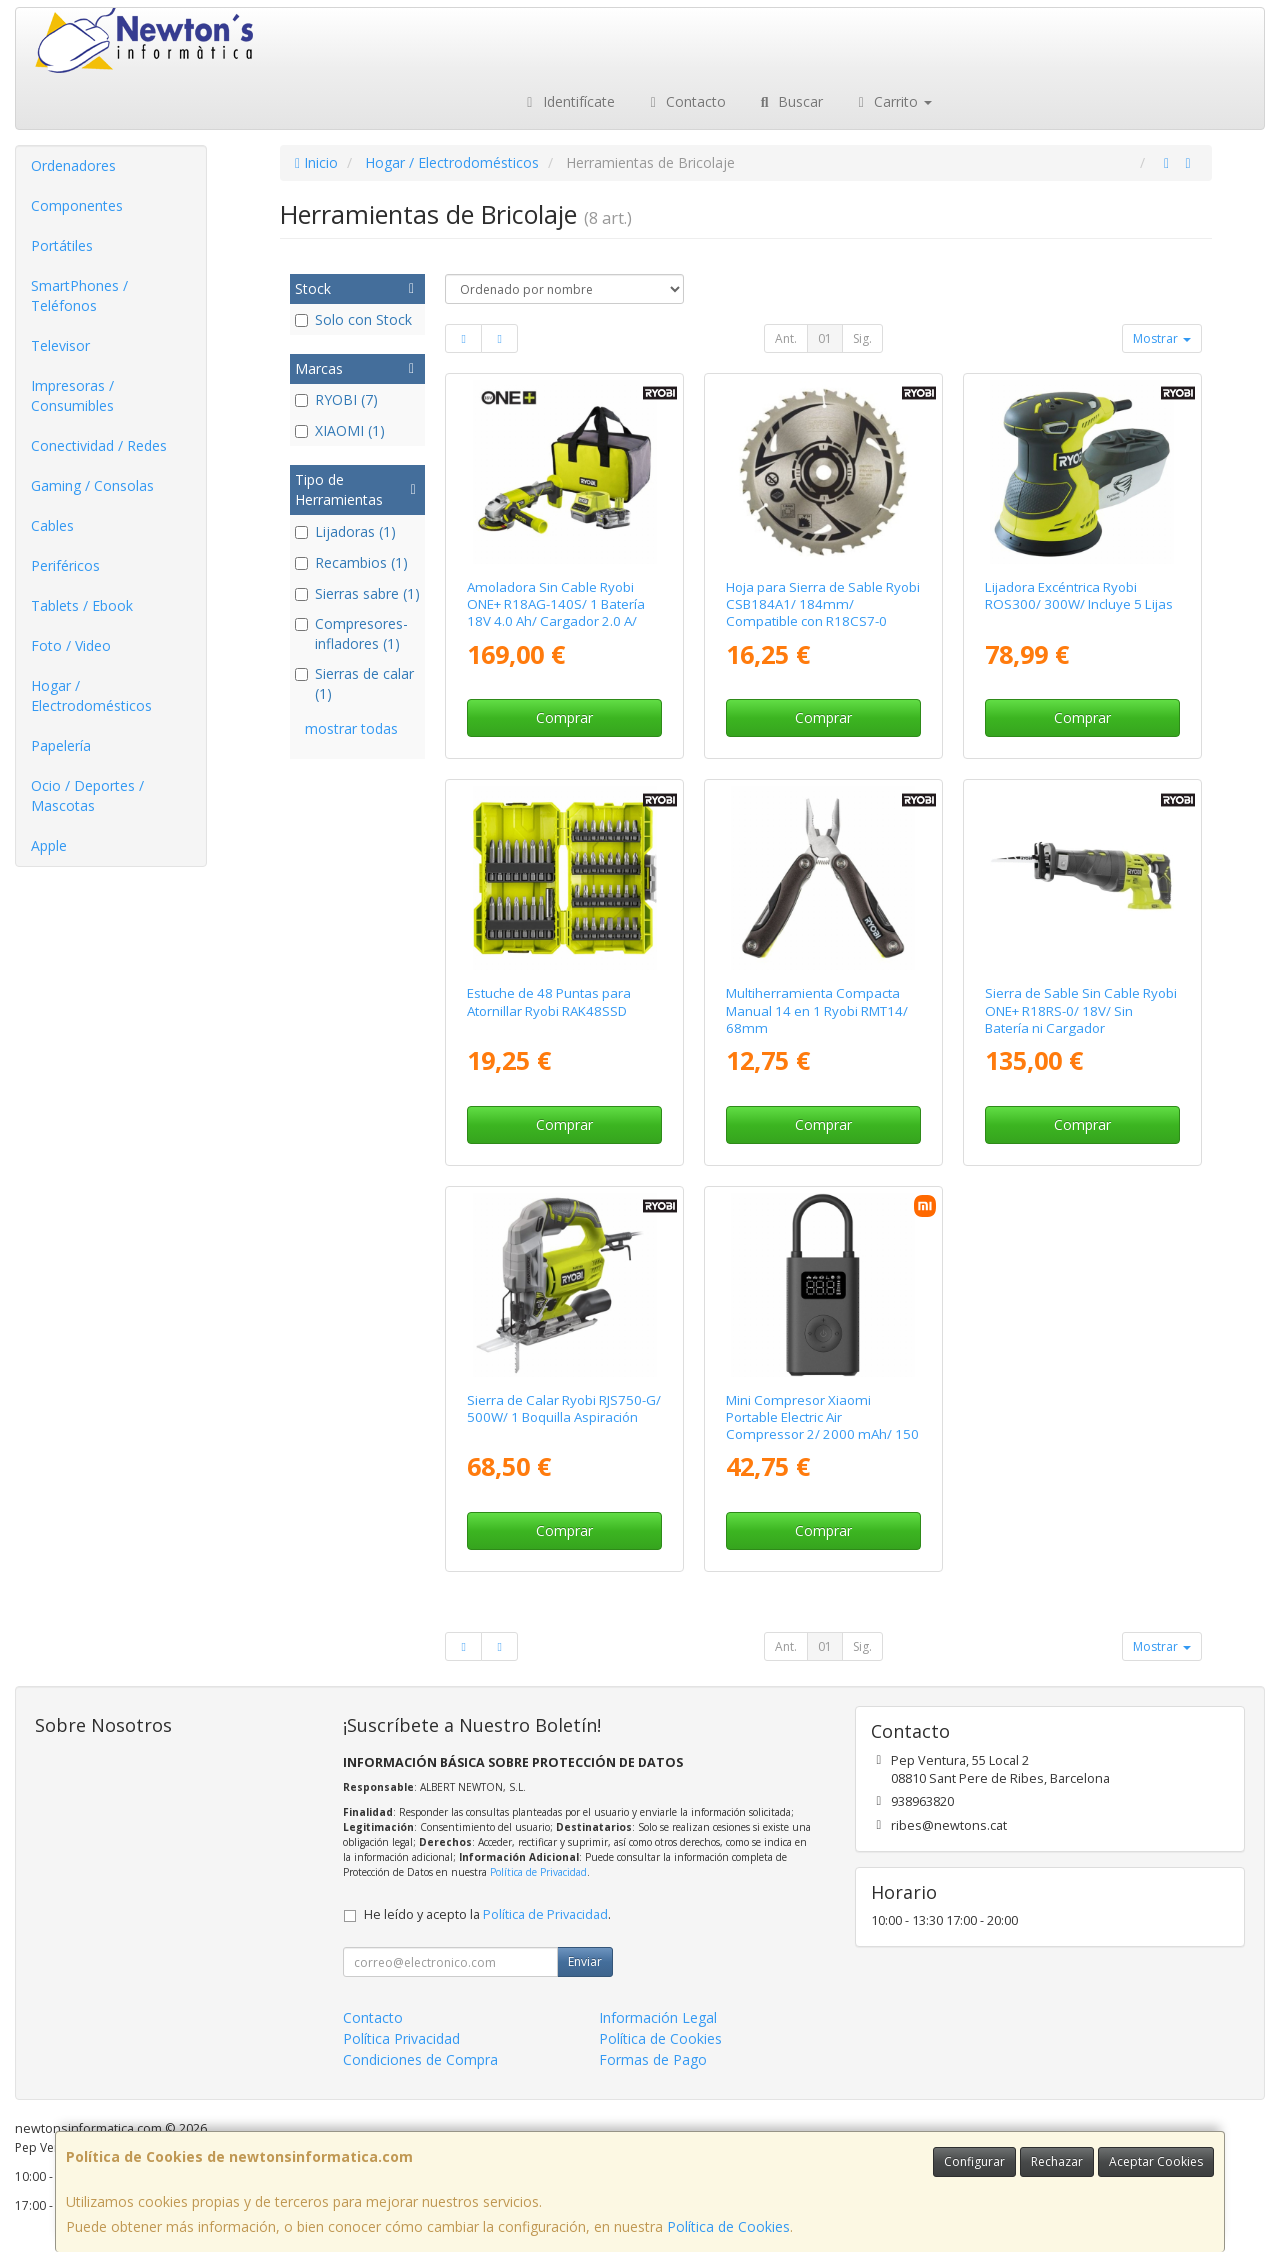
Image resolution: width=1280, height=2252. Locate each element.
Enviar (585, 1961)
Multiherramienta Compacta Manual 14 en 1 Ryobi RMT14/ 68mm (817, 1010)
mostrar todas (351, 728)
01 (825, 338)
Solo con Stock (353, 319)
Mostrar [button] (1162, 338)
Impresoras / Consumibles (72, 395)
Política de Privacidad (538, 1872)
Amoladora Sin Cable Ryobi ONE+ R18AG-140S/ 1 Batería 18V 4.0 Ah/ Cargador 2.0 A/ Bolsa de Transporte (556, 613)
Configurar (974, 2161)
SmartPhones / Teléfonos (79, 295)
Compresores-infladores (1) (351, 633)
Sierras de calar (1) (354, 683)
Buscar (789, 101)
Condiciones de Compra (420, 2059)
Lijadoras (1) (345, 531)
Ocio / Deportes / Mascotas (87, 795)
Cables (52, 525)
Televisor (60, 345)
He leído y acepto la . (487, 1914)
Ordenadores (73, 165)
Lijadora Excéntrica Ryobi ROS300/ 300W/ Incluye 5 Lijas (1079, 595)
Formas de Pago (653, 2059)
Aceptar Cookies (1156, 2161)
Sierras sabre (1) (357, 593)
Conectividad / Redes (99, 445)
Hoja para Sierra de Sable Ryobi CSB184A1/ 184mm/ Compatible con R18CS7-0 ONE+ (823, 613)
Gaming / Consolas (92, 485)
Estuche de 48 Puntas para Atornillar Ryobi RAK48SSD (549, 1001)
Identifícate (568, 101)
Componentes (77, 205)
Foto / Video (71, 645)
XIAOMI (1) (340, 430)
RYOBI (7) (336, 399)
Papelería (61, 745)
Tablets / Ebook (82, 605)
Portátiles (62, 245)
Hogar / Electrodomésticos (91, 695)
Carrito (893, 101)
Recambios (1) (351, 562)
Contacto (686, 101)
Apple (49, 845)
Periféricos (65, 565)
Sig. (862, 338)
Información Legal (658, 2017)
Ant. (786, 338)
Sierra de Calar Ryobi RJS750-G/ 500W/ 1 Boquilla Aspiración (564, 1408)
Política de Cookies (728, 2226)
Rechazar (1057, 2161)
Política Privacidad (401, 2038)
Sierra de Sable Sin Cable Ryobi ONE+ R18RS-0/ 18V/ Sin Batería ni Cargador (1081, 1010)
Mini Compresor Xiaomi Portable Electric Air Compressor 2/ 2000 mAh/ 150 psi (822, 1426)
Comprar (564, 717)
